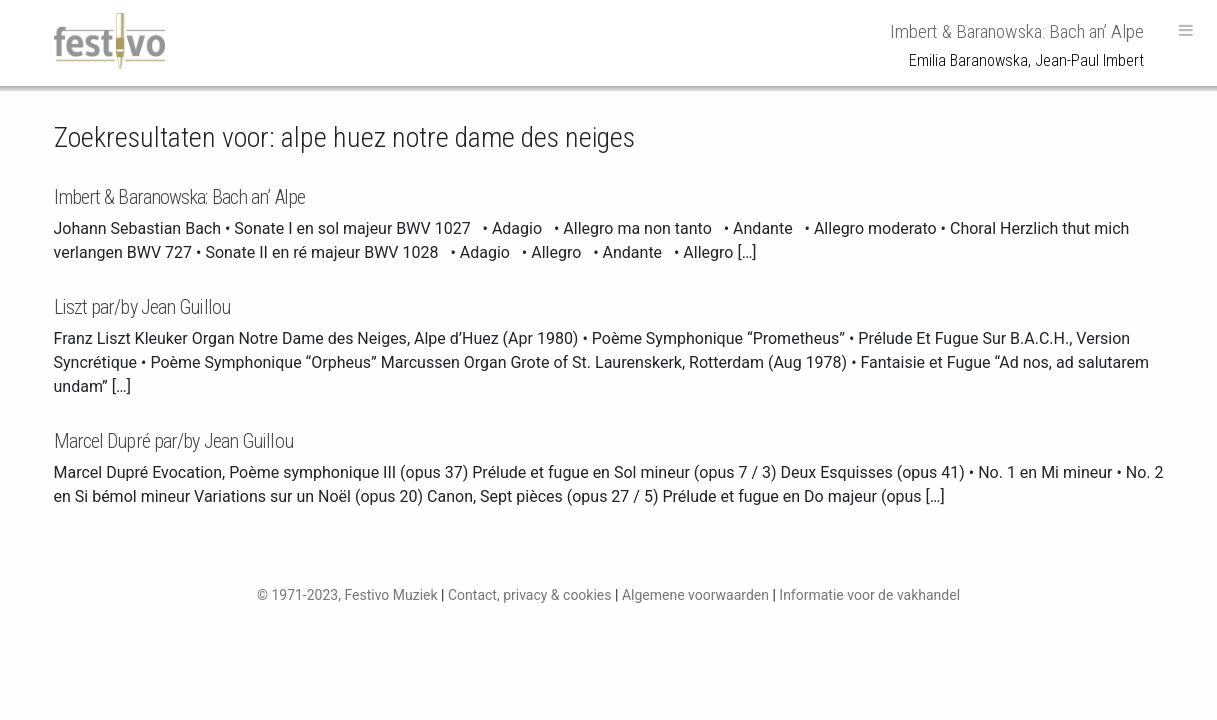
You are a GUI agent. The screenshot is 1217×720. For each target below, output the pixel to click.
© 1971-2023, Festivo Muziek (347, 595)
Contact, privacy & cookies (530, 595)
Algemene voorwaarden (695, 595)
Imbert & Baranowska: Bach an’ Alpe (179, 197)
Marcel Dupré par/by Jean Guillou (173, 441)
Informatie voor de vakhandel (869, 595)
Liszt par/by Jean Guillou (142, 307)
